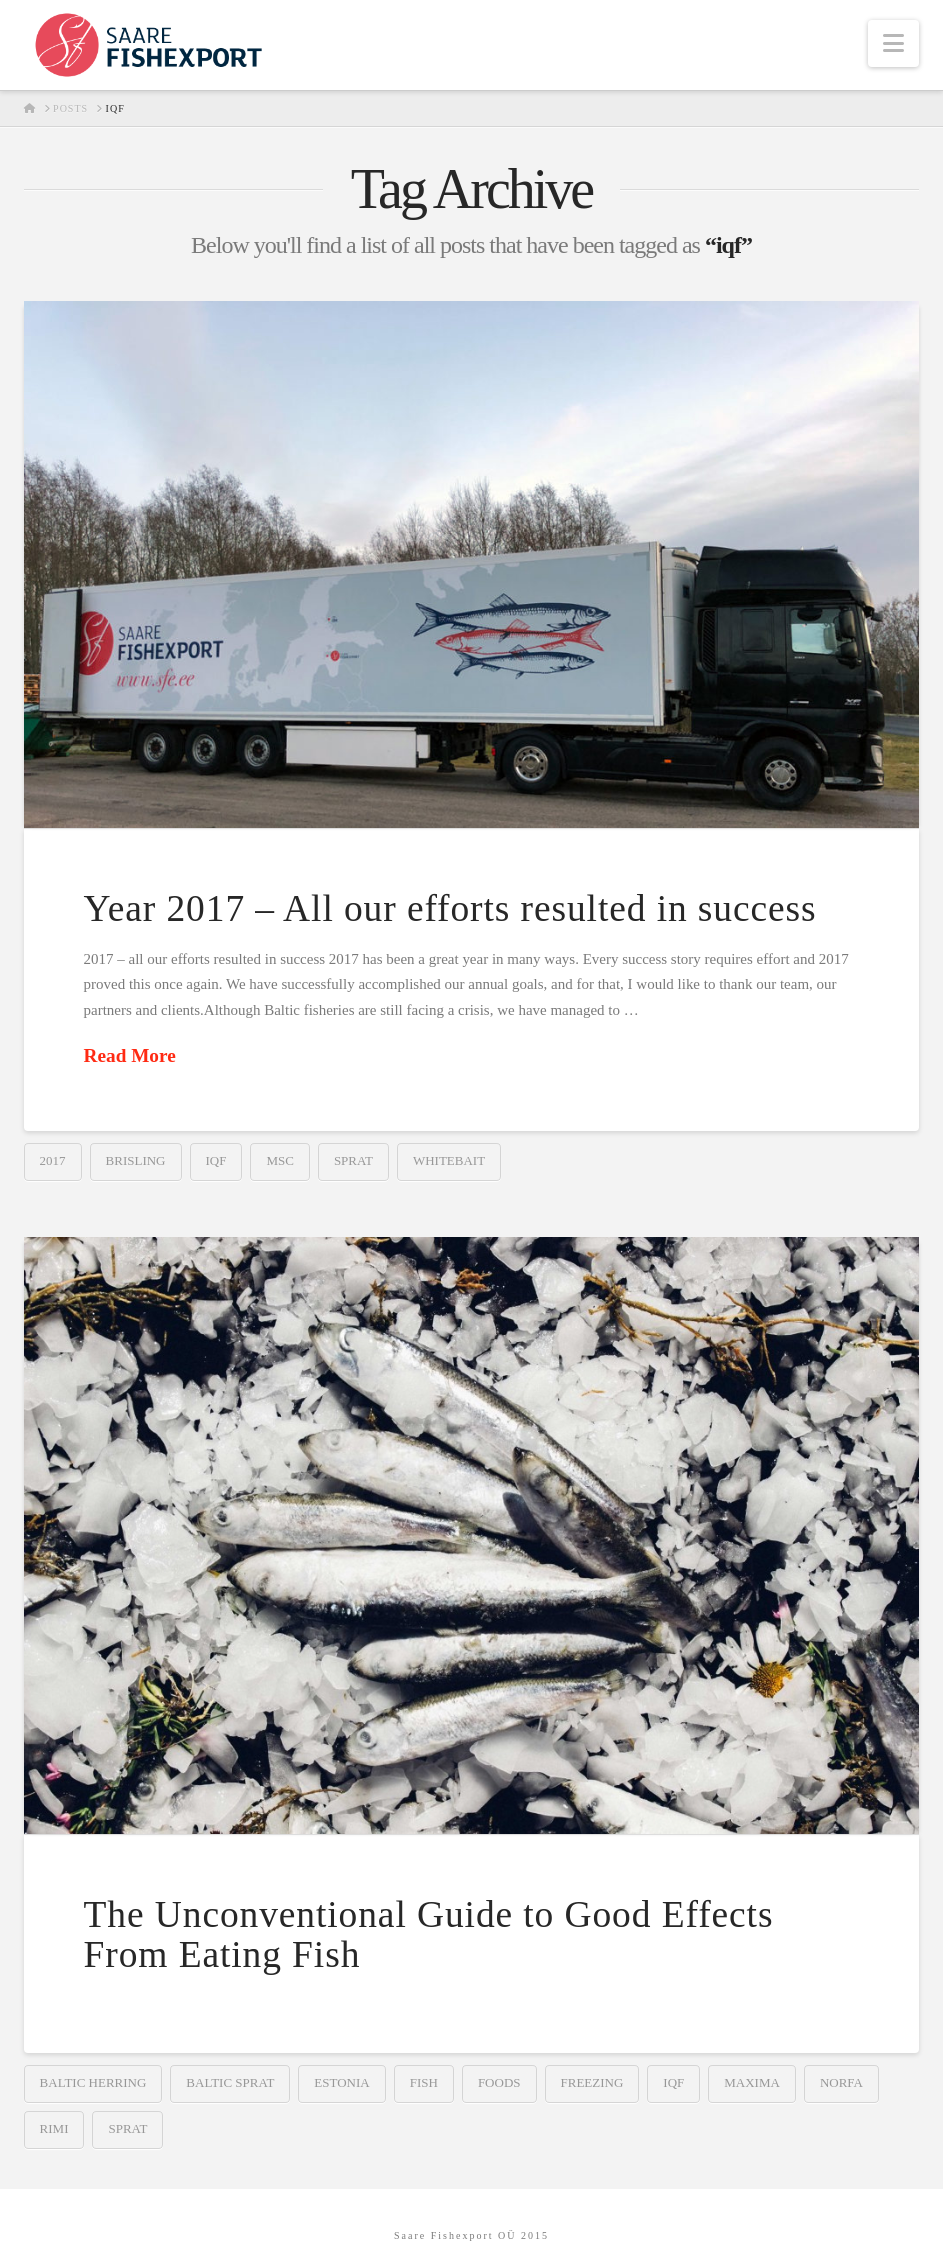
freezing (592, 2082)
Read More (130, 1055)
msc (279, 1160)
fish (424, 2082)
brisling (136, 1160)
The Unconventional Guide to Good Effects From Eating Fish (429, 1934)
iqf (216, 1160)
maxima (752, 2082)
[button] (893, 43)
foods (499, 2082)
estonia (341, 2082)
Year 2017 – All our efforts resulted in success (450, 908)
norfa (841, 2082)
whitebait (449, 1160)
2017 (53, 1160)
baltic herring (93, 2082)
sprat (353, 1160)
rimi (54, 2128)
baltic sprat (230, 2082)
